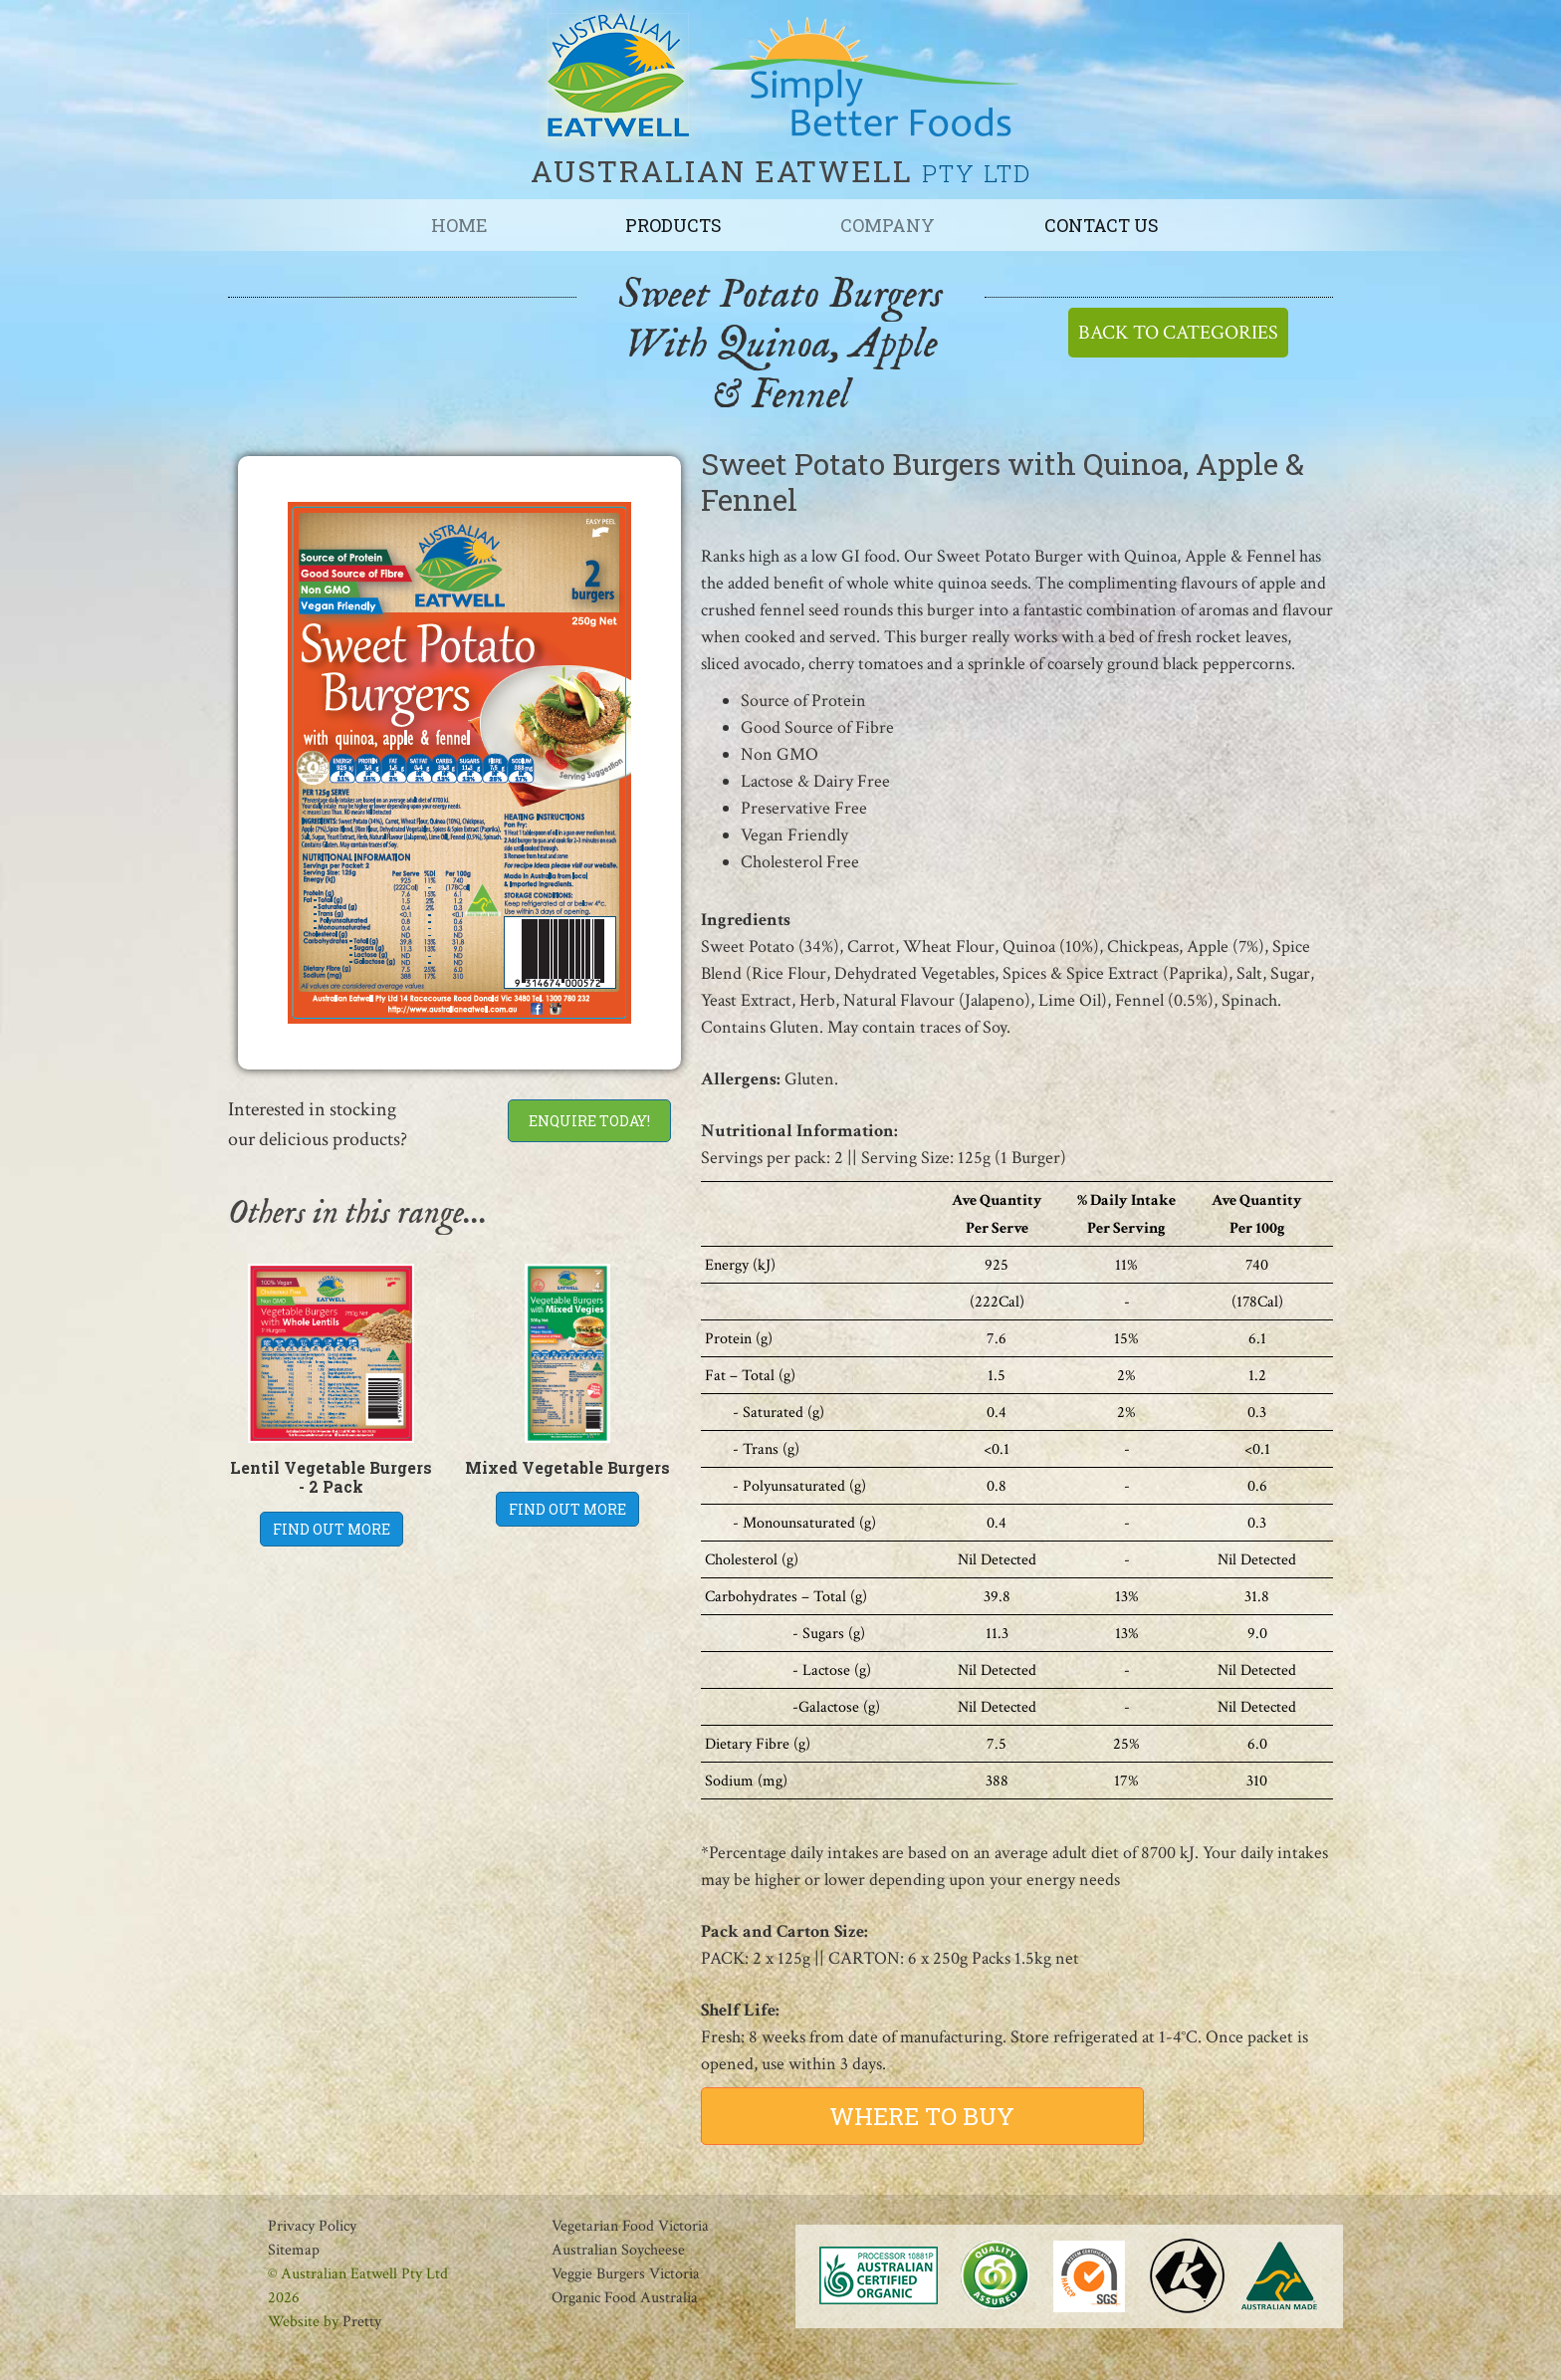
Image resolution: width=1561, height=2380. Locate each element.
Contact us (1101, 225)
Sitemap (294, 2250)
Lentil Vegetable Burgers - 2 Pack (331, 1477)
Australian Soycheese (618, 2250)
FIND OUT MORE (331, 1529)
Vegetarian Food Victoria (630, 2226)
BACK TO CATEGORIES (1178, 333)
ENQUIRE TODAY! (589, 1120)
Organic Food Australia (625, 2297)
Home (459, 225)
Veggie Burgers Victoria (626, 2273)
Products (673, 225)
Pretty (361, 2321)
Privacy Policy (312, 2226)
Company (887, 225)
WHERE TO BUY (921, 2116)
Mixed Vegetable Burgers (567, 1467)
